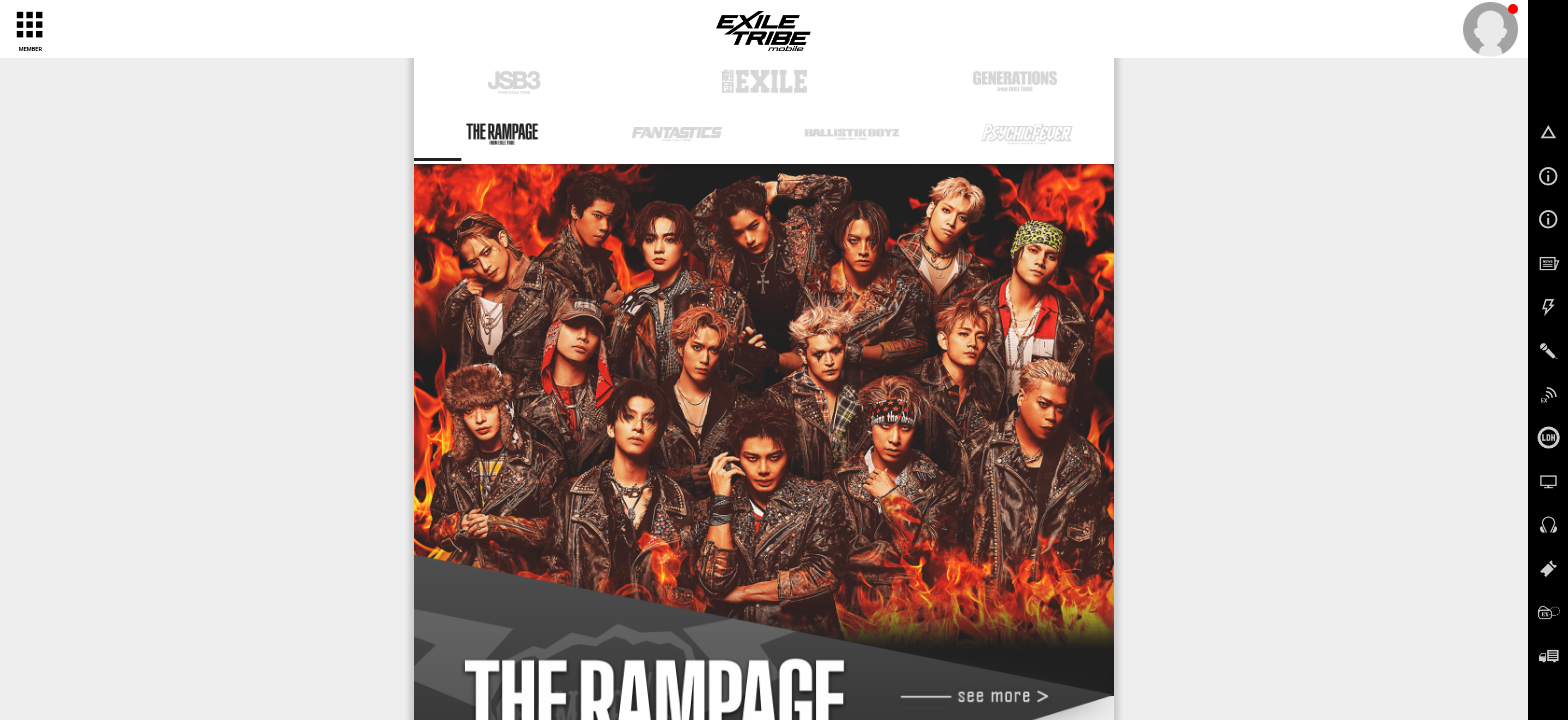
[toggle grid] (28, 23)
